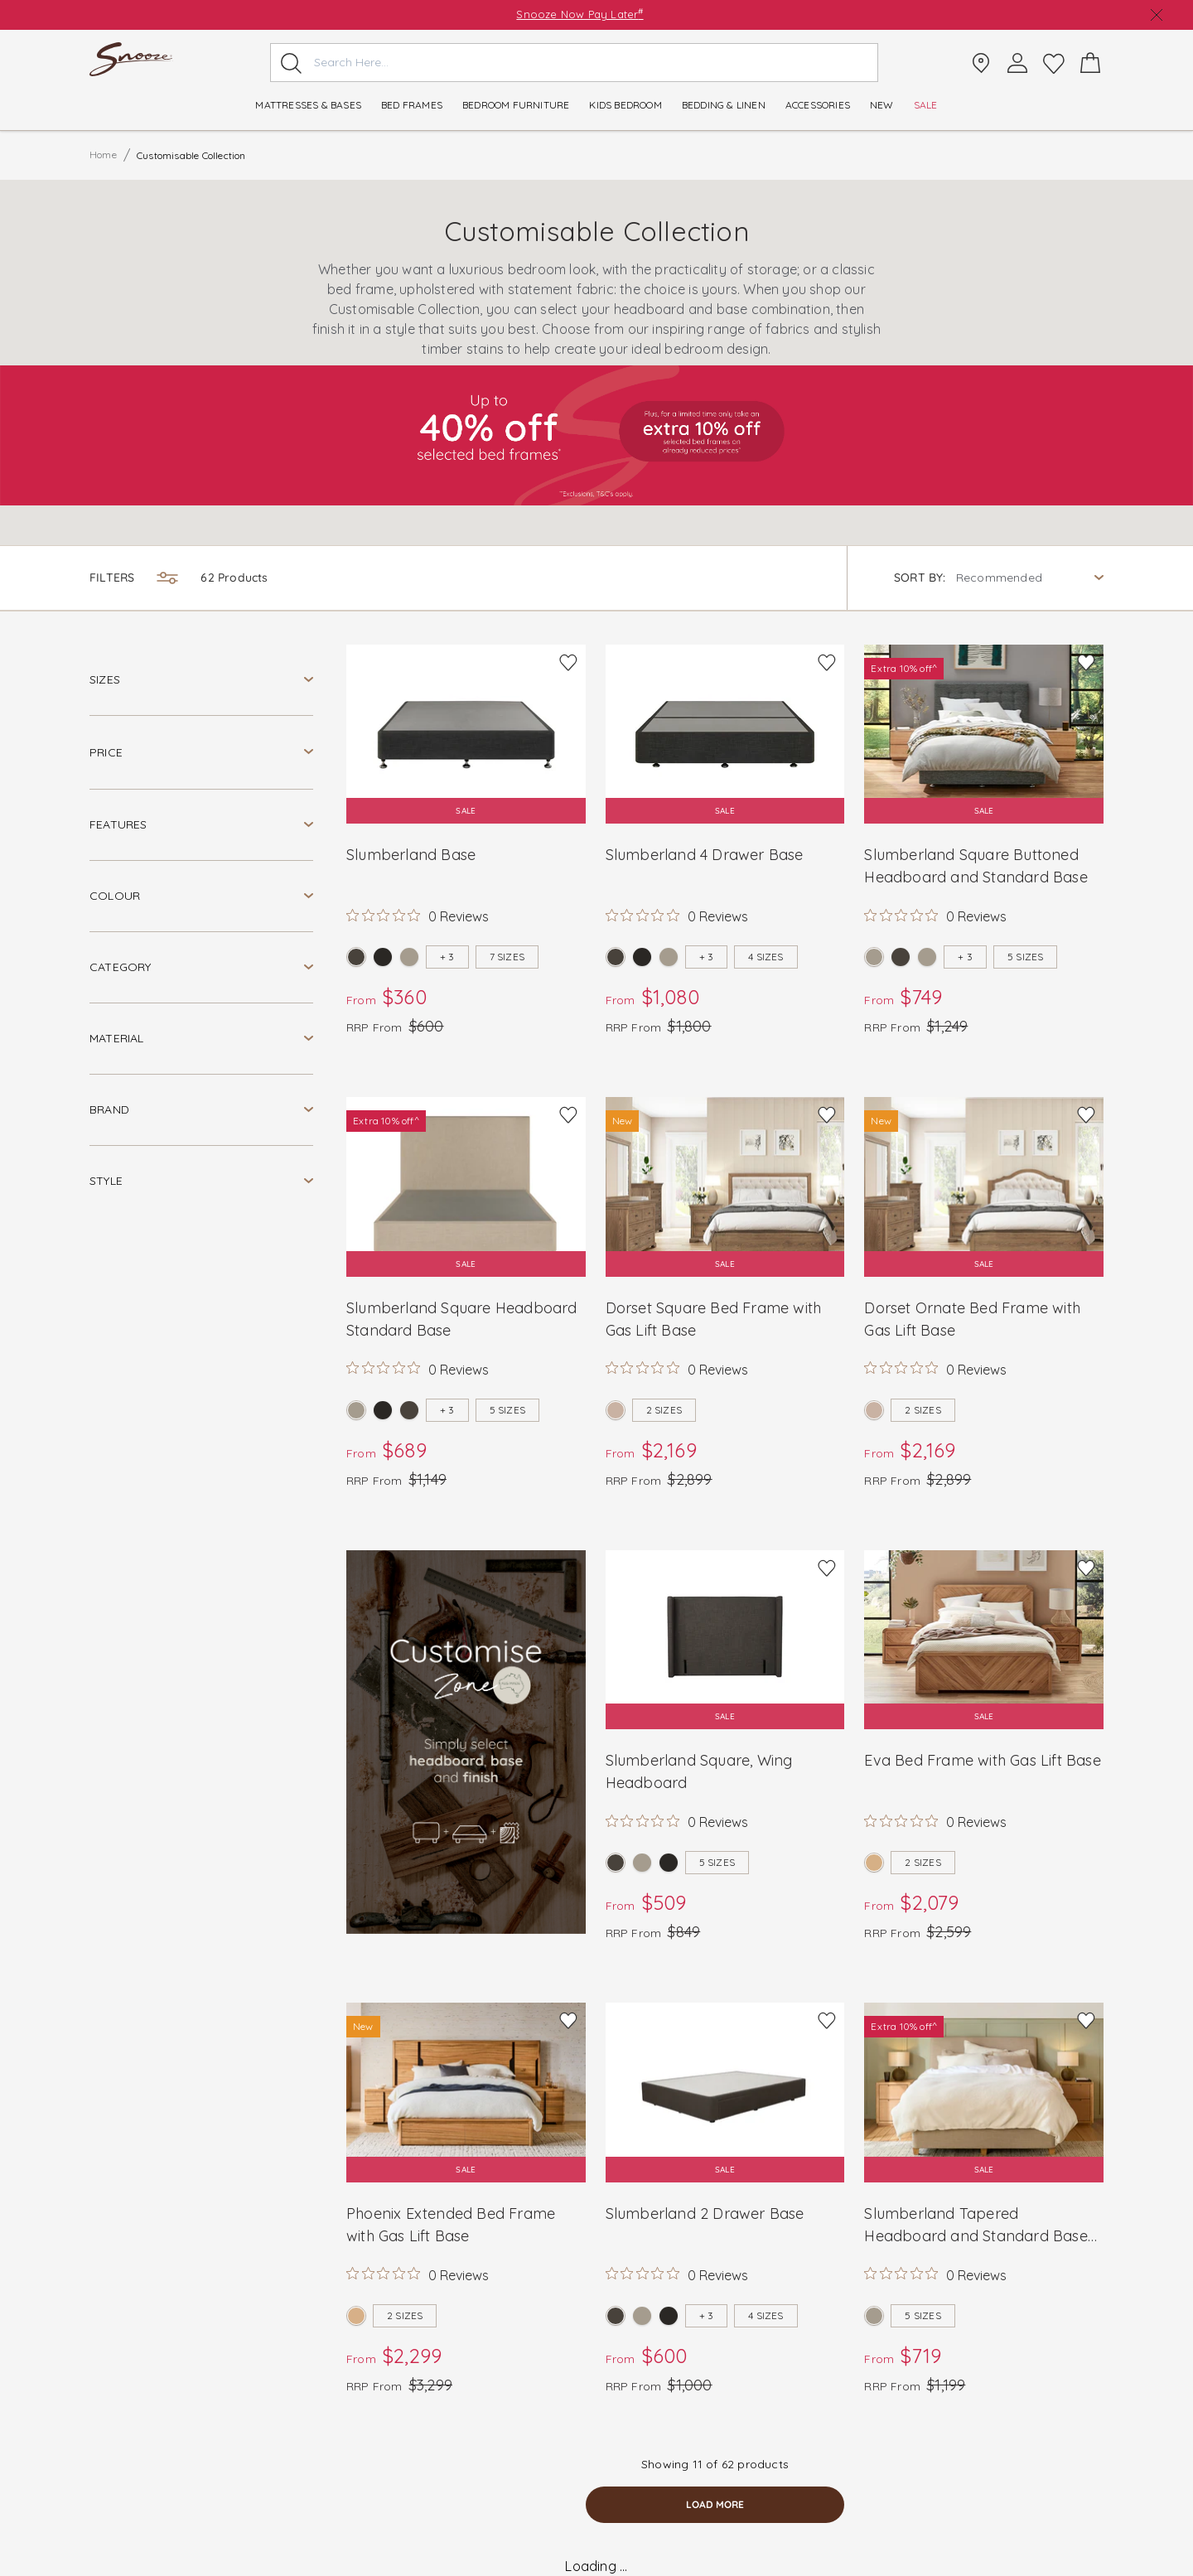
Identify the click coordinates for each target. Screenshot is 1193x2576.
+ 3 (447, 956)
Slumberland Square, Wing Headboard (699, 1771)
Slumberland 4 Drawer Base (705, 854)
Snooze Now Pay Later (579, 14)
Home (103, 154)
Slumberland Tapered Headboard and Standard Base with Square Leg (975, 2225)
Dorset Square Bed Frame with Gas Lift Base (714, 1319)
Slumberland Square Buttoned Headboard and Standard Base (975, 866)
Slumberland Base (411, 854)
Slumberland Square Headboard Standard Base (461, 1319)
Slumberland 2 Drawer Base (705, 2213)
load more (715, 2504)
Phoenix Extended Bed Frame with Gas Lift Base (450, 2224)
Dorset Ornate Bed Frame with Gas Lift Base (972, 1319)
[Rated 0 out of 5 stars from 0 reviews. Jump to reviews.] (417, 915)
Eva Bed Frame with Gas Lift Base (982, 1760)
